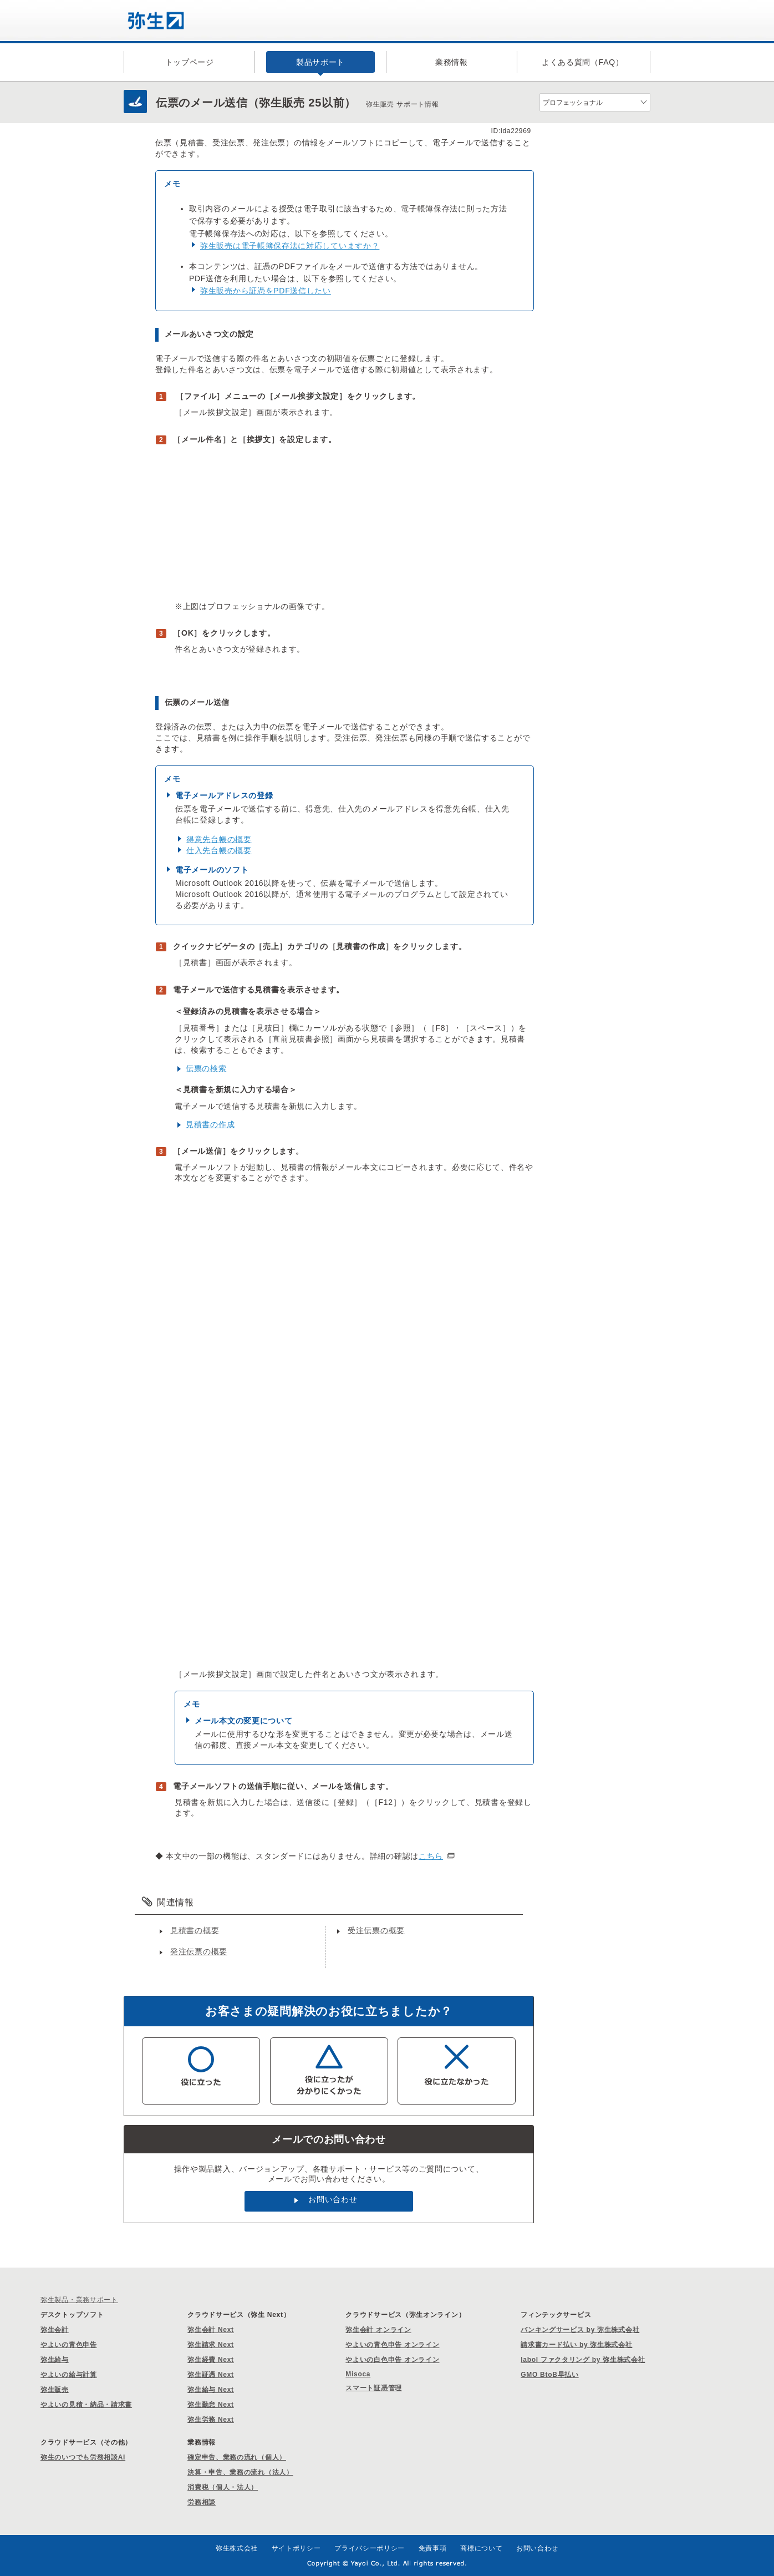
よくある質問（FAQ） (583, 62)
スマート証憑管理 (373, 2388)
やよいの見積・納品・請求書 (86, 2404)
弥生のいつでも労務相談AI (82, 2457)
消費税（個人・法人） (222, 2487)
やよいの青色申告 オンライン (392, 2345)
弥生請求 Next (210, 2345)
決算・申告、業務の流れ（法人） (240, 2472)
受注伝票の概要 (376, 1930)
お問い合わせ (332, 2199)
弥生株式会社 (237, 2548)
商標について (481, 2548)
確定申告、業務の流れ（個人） (236, 2457)
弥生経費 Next (210, 2360)
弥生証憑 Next (210, 2375)
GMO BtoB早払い (549, 2375)
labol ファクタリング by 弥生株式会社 (583, 2360)
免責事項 (433, 2548)
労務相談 (201, 2502)
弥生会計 (54, 2330)
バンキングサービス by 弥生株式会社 (580, 2330)
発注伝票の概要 (198, 1951)
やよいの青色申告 (68, 2345)
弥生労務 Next (210, 2419)
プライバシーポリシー (369, 2548)
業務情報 (451, 62)
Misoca (357, 2374)
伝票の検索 (206, 1068)
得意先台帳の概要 (219, 839)
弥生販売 (54, 2390)
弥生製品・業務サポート (79, 2300)
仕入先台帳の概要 (219, 850)
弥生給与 (54, 2360)
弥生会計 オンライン (378, 2330)
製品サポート (320, 62)
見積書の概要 (194, 1930)
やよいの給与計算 (68, 2375)
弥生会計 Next (210, 2330)
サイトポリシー (296, 2548)
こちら (431, 1856)
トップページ (189, 62)
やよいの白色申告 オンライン (392, 2360)
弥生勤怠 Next (210, 2404)
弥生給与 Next (210, 2390)
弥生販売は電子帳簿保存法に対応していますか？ (289, 245)
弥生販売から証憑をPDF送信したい (265, 290)
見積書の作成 (210, 1124)
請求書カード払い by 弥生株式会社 (576, 2345)
